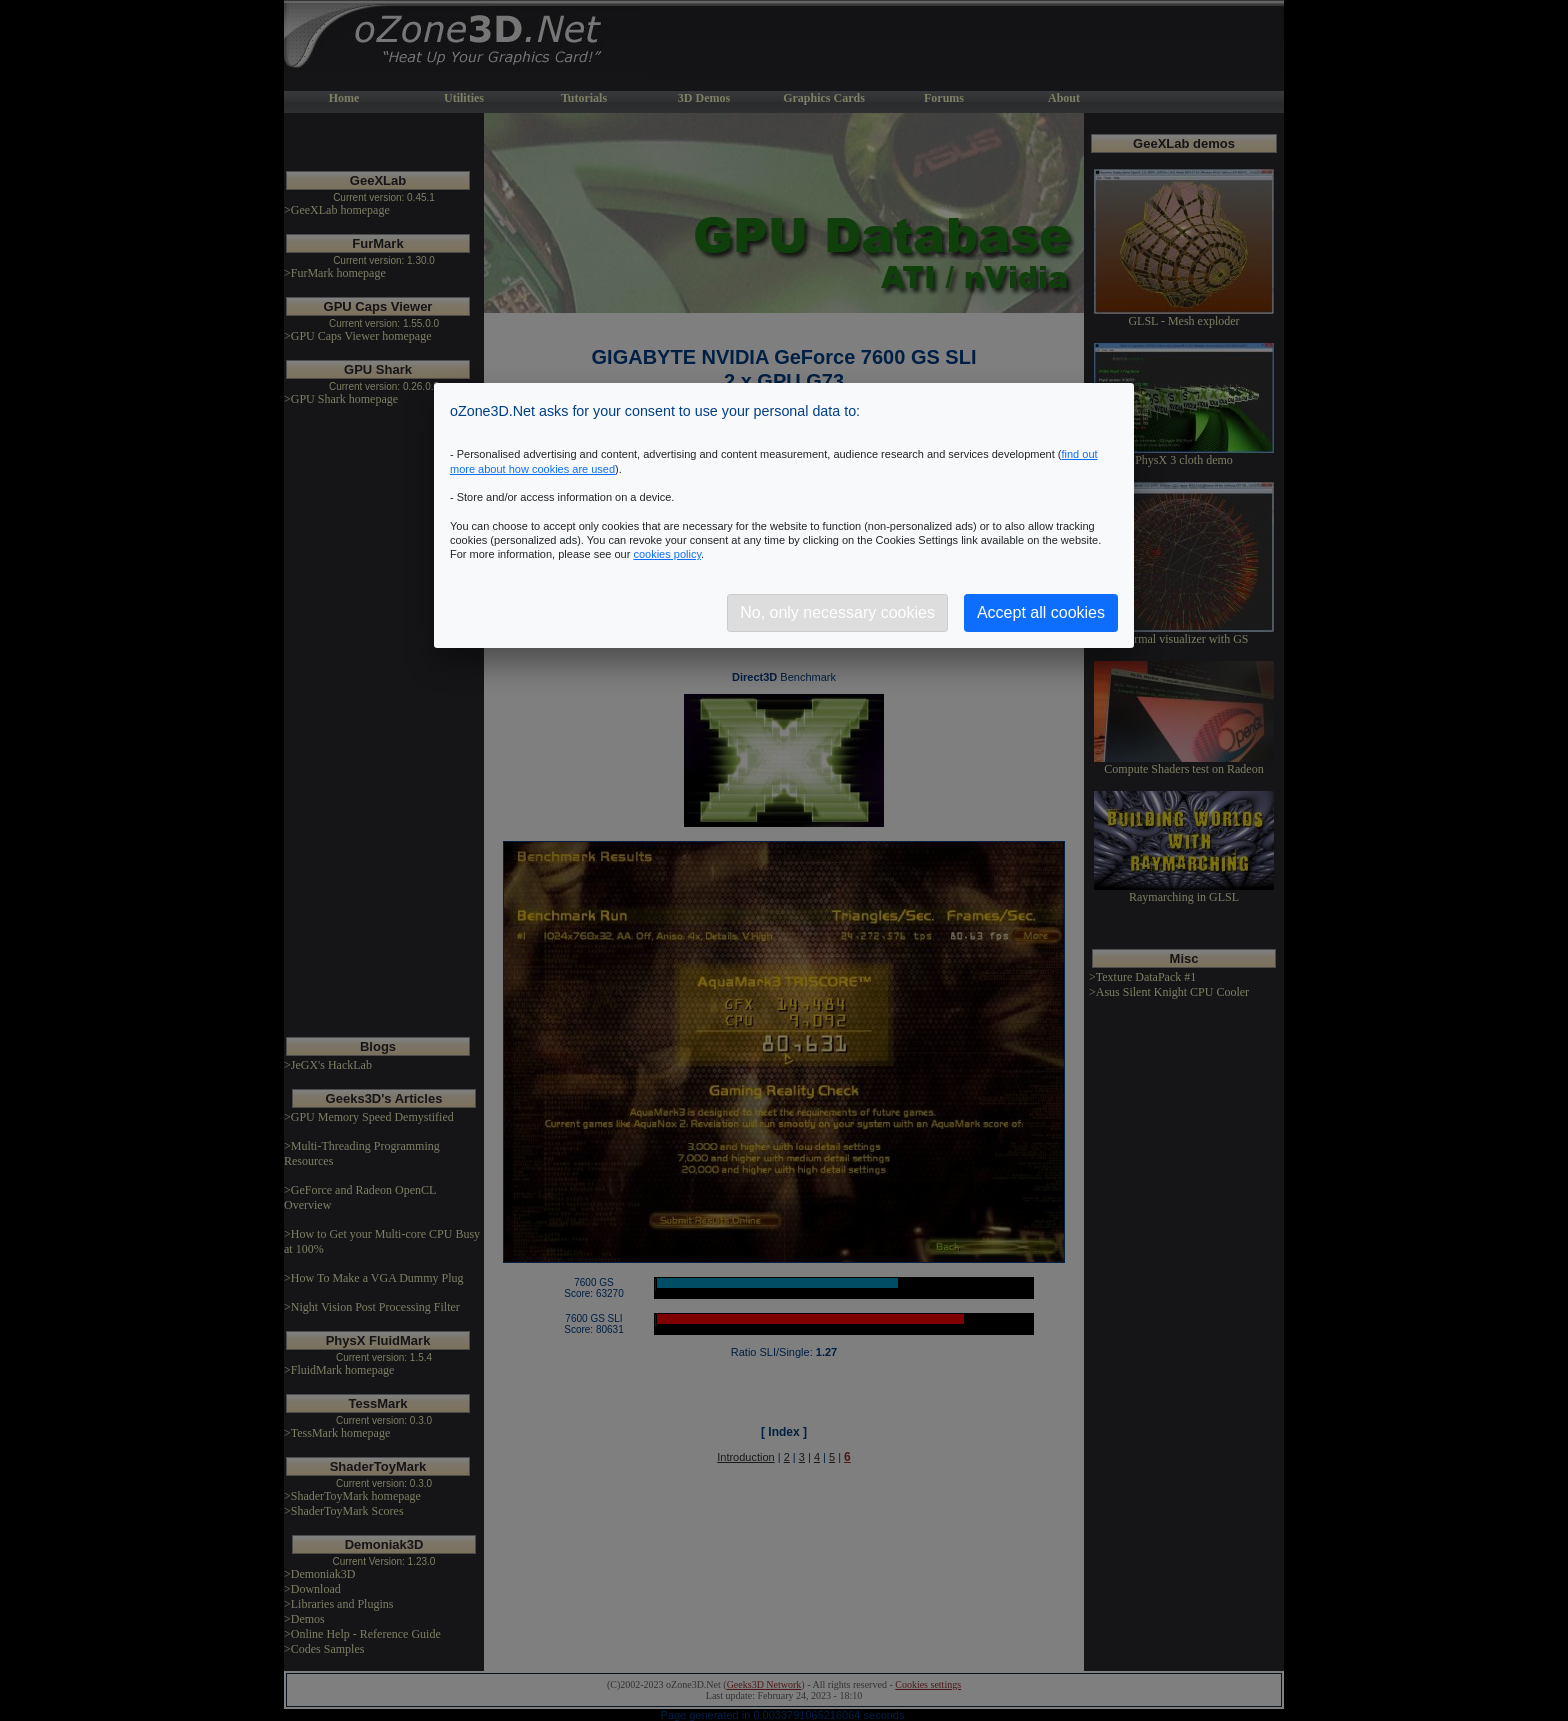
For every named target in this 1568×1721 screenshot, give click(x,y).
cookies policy (667, 554)
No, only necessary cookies (837, 612)
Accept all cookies (1041, 612)
